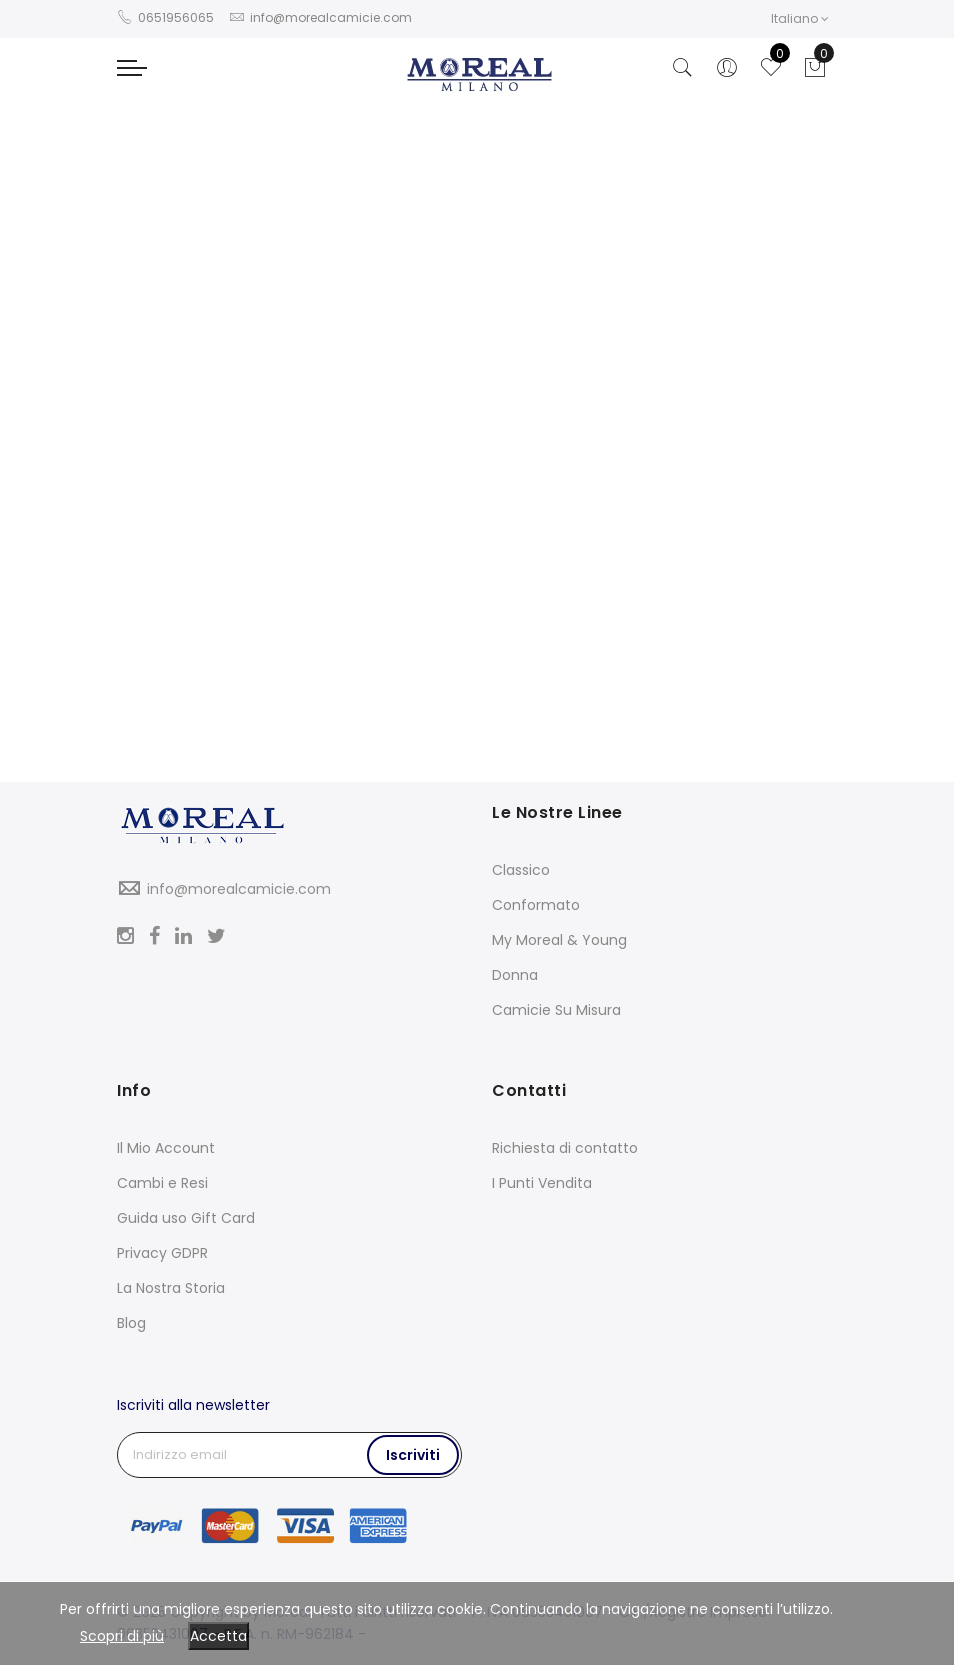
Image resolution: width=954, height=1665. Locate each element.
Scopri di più (122, 1636)
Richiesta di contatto (565, 1148)
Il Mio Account (166, 1148)
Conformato (536, 905)
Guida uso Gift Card (186, 1218)
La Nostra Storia (171, 1288)
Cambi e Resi (162, 1183)
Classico (521, 870)
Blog (131, 1323)
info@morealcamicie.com (239, 889)
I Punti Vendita (542, 1183)
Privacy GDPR (162, 1253)
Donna (515, 975)
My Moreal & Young (559, 940)
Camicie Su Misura (556, 1010)
